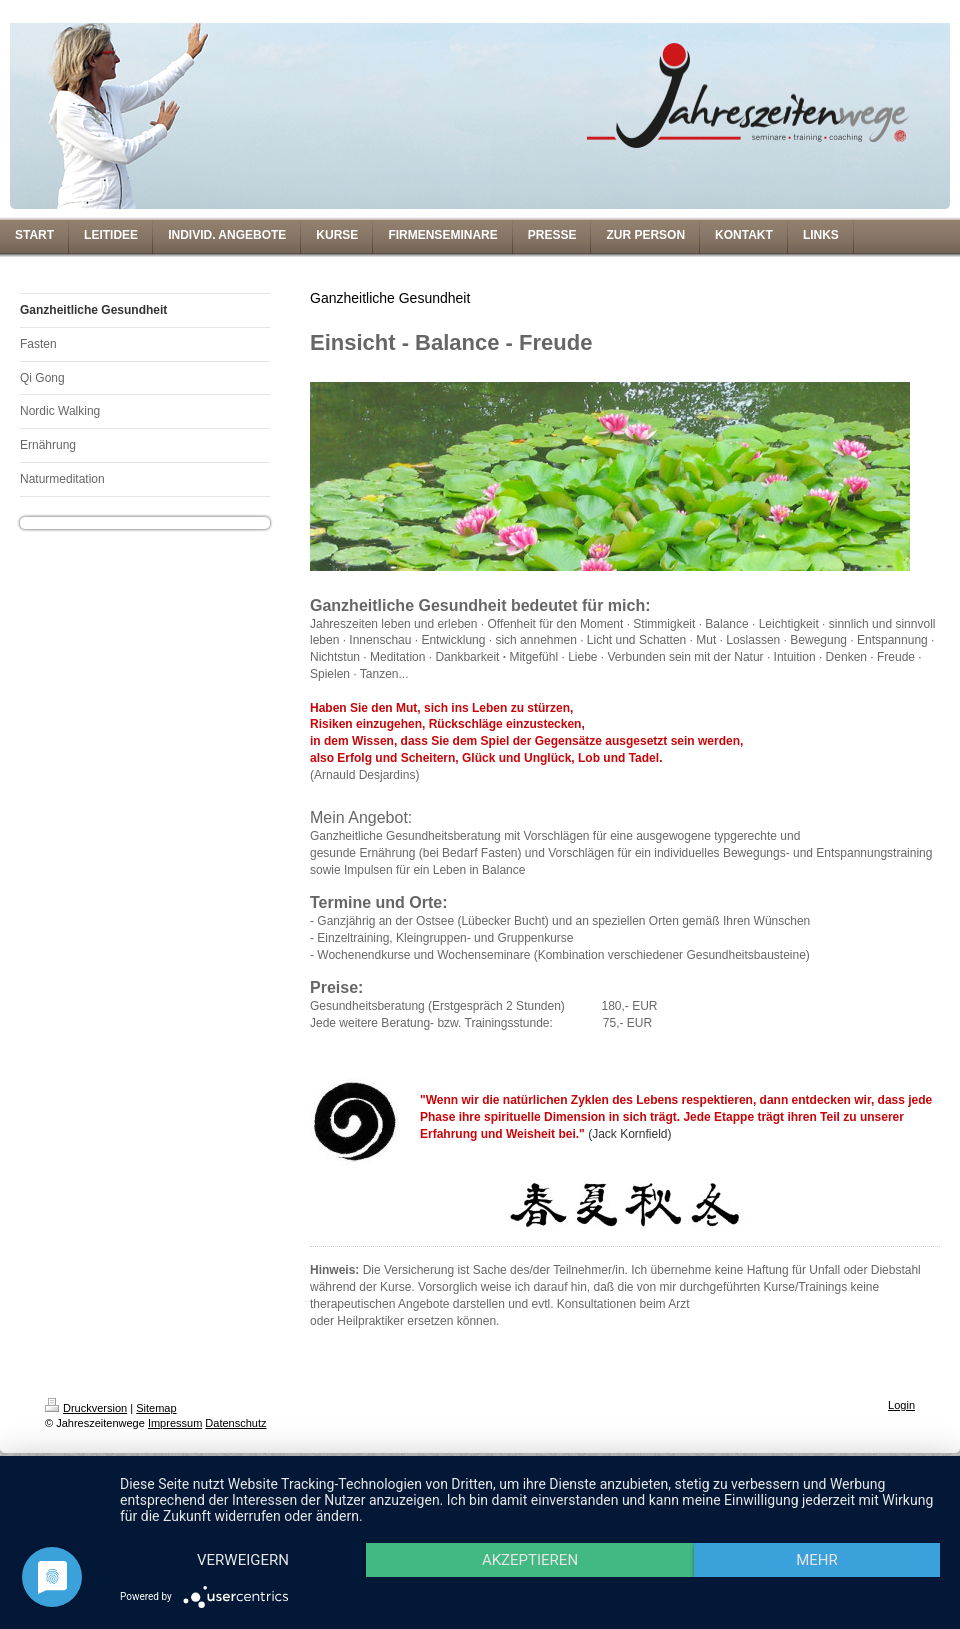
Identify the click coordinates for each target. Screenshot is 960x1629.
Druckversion (86, 1408)
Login (901, 1405)
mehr (817, 1560)
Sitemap (156, 1408)
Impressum (175, 1423)
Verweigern (243, 1560)
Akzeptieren (530, 1560)
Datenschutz (235, 1423)
